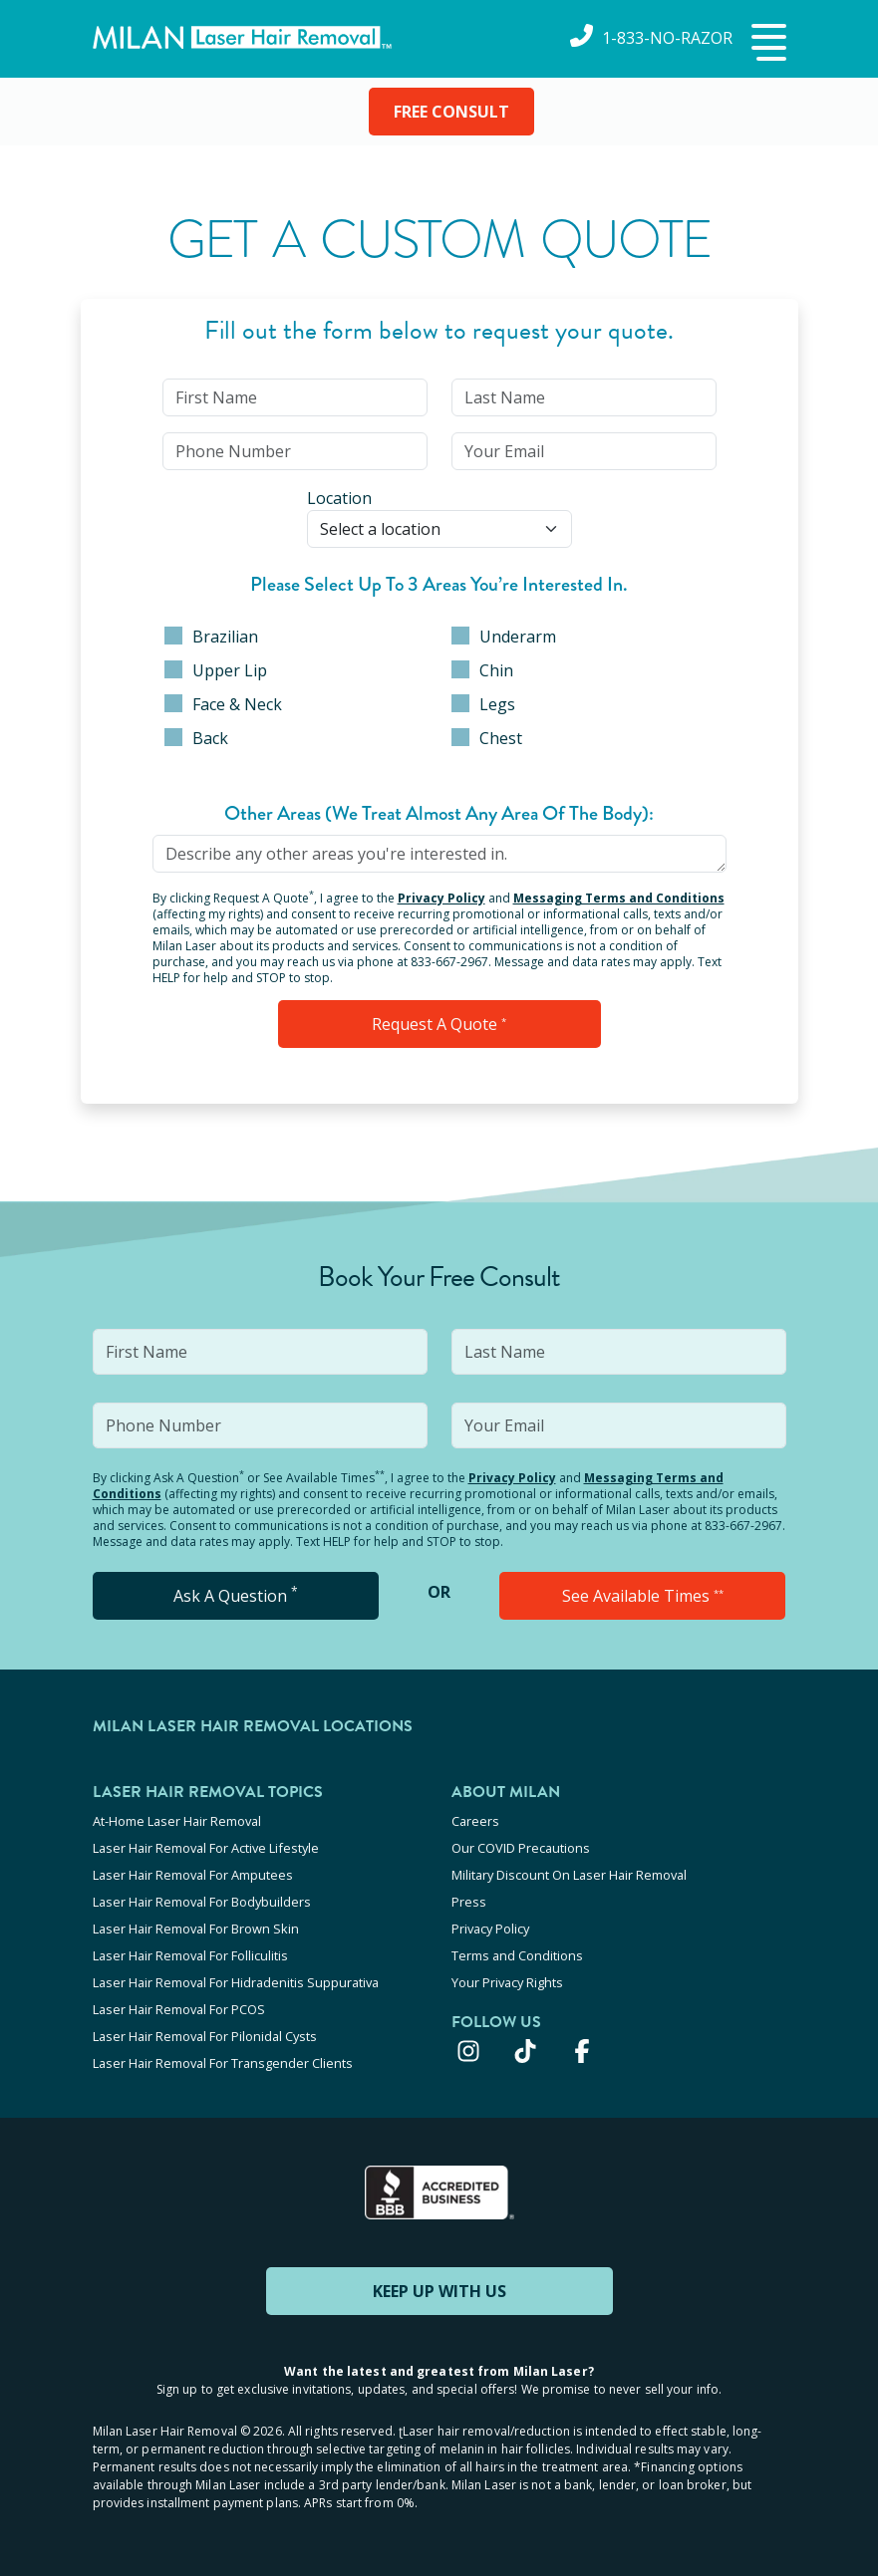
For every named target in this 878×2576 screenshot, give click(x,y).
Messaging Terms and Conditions (619, 898)
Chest (486, 738)
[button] (766, 44)
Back (196, 738)
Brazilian (211, 636)
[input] (295, 397)
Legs (483, 704)
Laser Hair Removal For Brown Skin (196, 1928)
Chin (482, 670)
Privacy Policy (441, 898)
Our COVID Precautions (520, 1848)
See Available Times (643, 1596)
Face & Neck (223, 704)
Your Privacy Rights (507, 1982)
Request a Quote (439, 1024)
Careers (475, 1821)
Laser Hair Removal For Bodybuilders (202, 1902)
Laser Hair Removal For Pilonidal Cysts (205, 2036)
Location (339, 498)
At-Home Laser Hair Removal (177, 1821)
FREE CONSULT (451, 112)
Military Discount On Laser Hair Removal (569, 1875)
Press (468, 1902)
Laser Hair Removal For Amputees (193, 1875)
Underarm (503, 636)
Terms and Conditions (517, 1955)
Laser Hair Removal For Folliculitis (190, 1955)
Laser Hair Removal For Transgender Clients (223, 2063)
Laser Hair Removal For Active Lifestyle (206, 1848)
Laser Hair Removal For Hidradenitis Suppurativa (236, 1982)
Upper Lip (215, 670)
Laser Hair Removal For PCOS (179, 2009)
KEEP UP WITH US (439, 2291)
